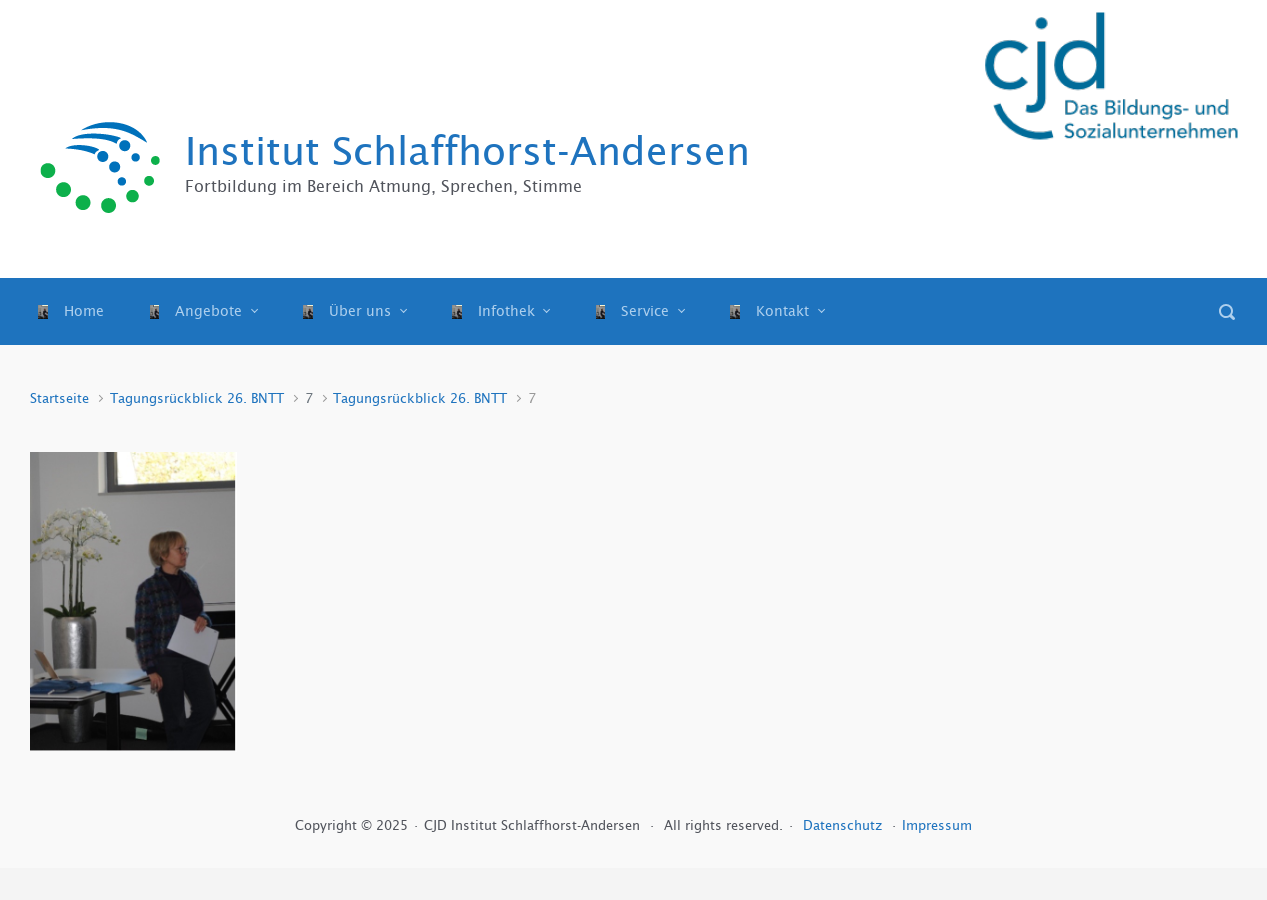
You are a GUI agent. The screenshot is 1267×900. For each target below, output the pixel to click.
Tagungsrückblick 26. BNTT (197, 398)
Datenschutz (844, 825)
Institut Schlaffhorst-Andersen (467, 151)
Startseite (59, 398)
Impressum (937, 825)
